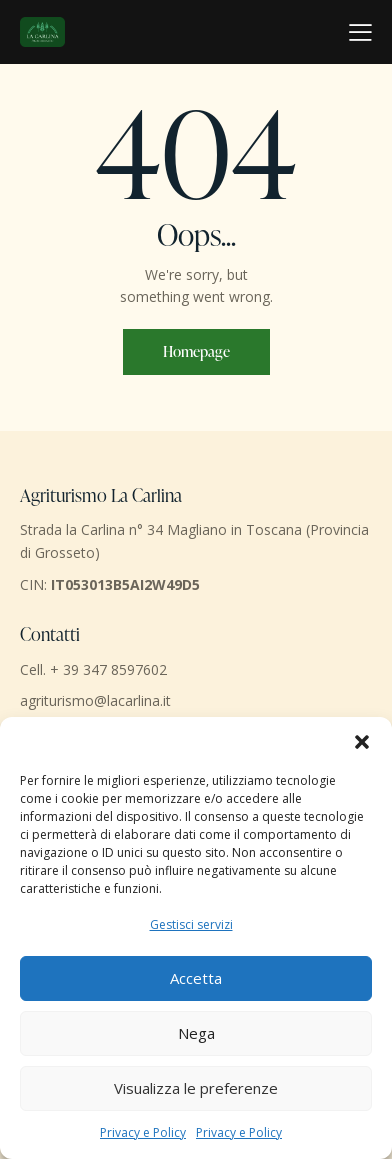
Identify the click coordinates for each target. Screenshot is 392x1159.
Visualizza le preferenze (196, 1088)
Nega (196, 1033)
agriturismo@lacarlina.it (95, 700)
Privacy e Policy (143, 1132)
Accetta (196, 978)
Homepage (196, 351)
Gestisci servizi (191, 924)
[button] (362, 742)
